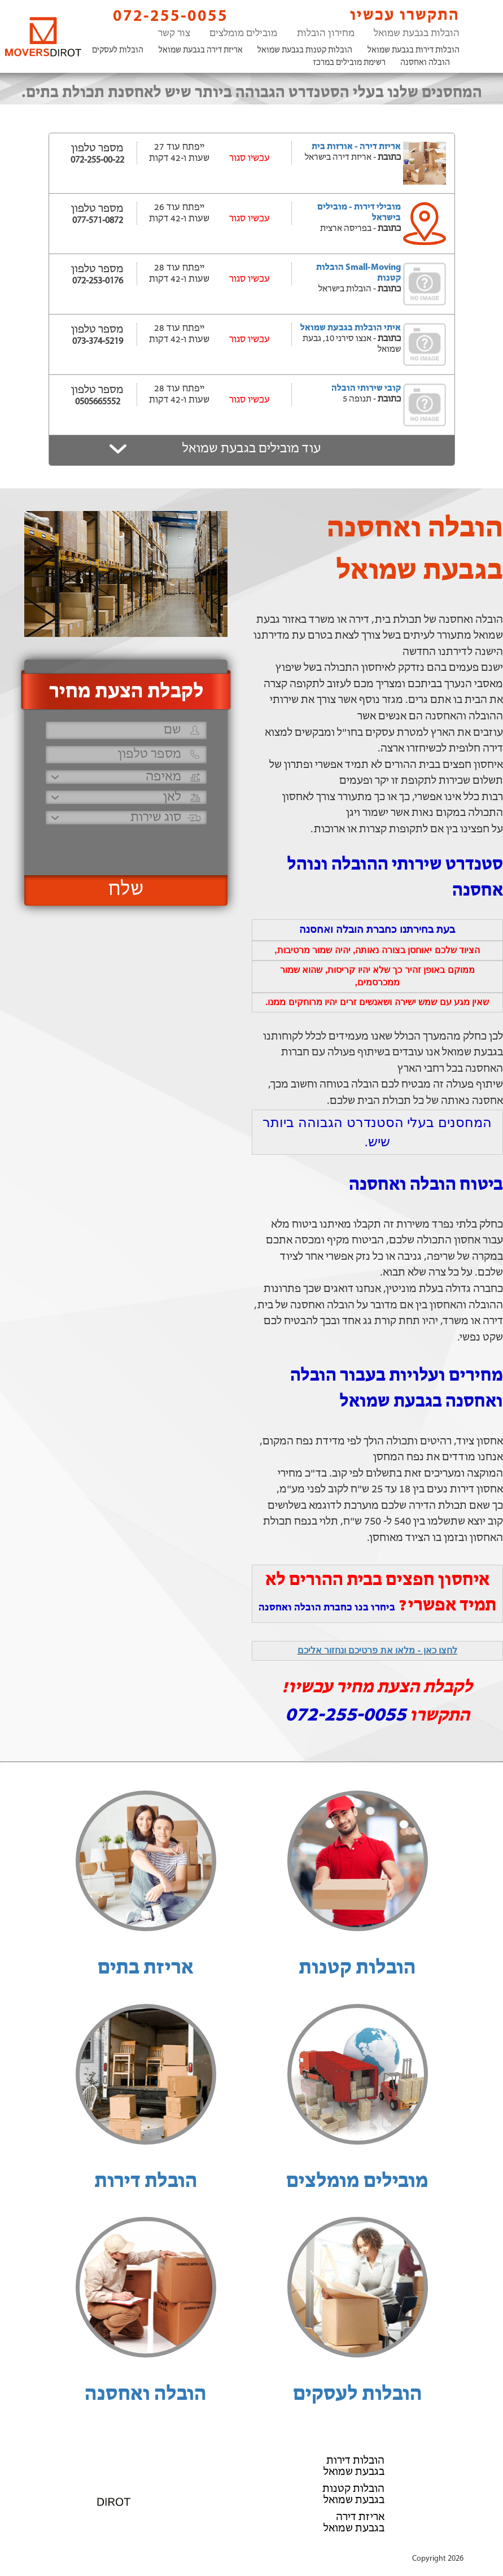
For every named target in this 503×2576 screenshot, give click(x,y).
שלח (126, 890)
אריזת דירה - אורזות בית (356, 146)
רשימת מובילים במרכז (349, 63)
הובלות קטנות (357, 1968)
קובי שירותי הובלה (366, 388)
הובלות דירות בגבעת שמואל (414, 50)
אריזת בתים (146, 1968)
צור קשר (174, 33)
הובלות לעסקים (117, 50)
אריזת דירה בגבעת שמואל (201, 50)
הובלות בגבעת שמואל (417, 33)
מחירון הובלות (326, 33)
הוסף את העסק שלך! (251, 2546)
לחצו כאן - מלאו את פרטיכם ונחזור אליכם (377, 1650)
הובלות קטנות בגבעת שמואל (304, 50)
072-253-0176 (97, 281)
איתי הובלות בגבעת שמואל (350, 328)
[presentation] (125, 845)
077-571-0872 (97, 220)
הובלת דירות (146, 2182)
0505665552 (97, 402)
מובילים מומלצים (243, 33)
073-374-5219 (97, 341)
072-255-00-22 (97, 160)
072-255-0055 (161, 16)
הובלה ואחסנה (425, 63)
